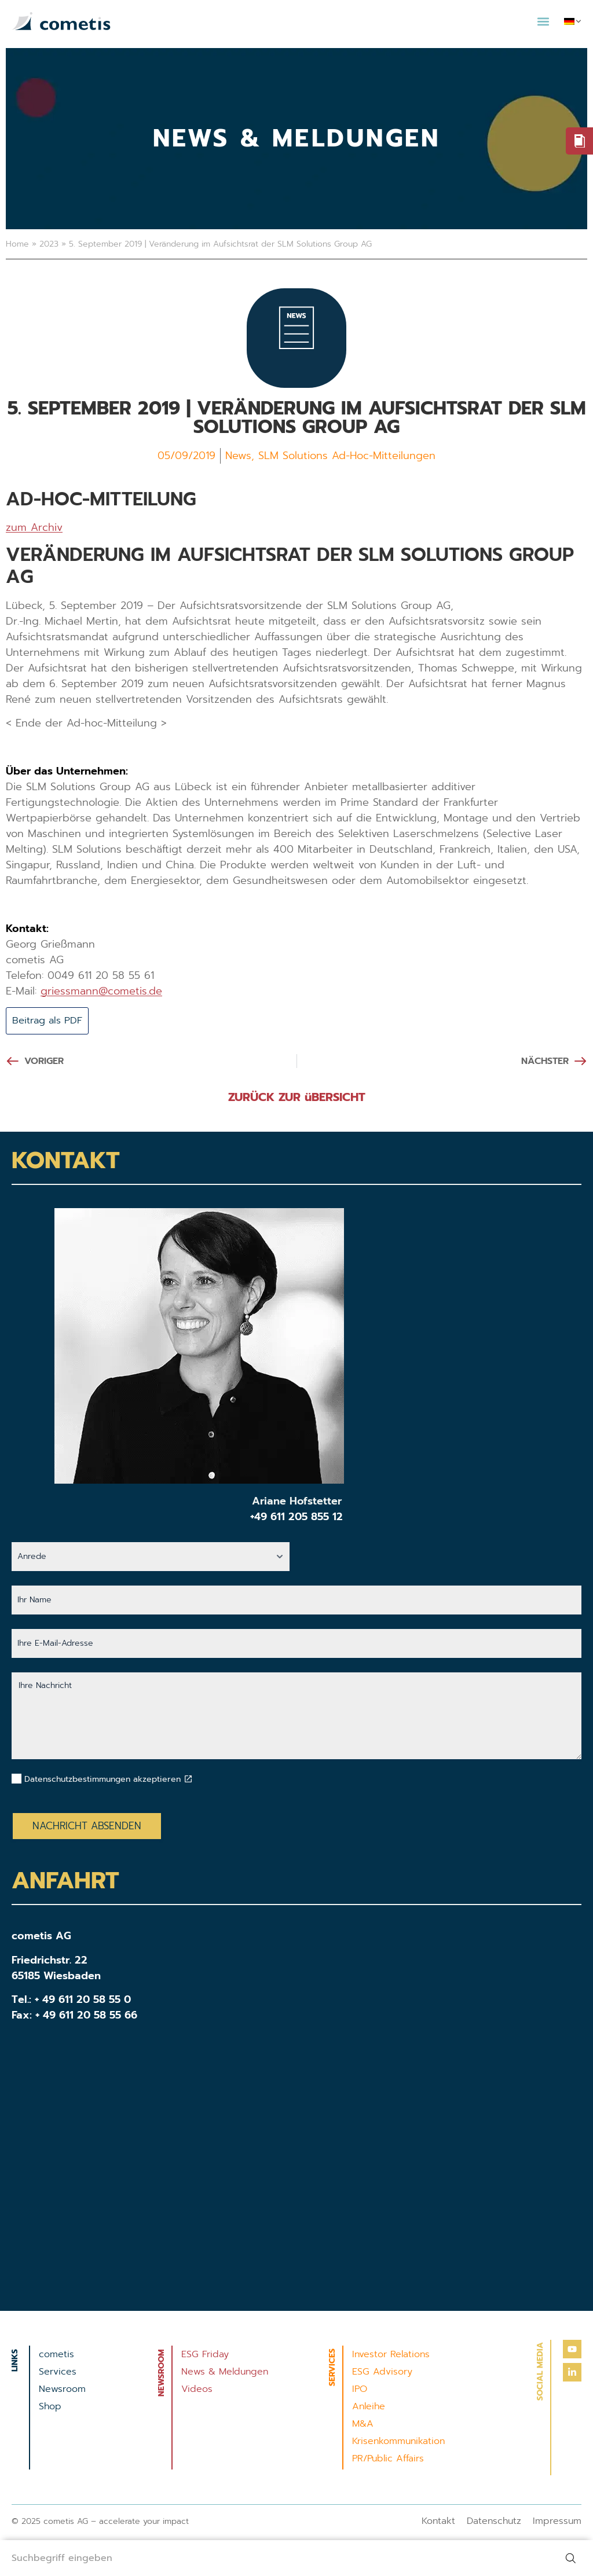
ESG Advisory (382, 2373)
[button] (542, 21)
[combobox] (274, 2555)
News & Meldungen (224, 2373)
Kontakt (438, 2522)
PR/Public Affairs (388, 2460)
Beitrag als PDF (50, 1021)
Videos (197, 2390)
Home (17, 244)
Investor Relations (391, 2355)
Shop (50, 2407)
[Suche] (570, 2555)
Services (57, 2373)
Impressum (557, 2522)
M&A (363, 2425)
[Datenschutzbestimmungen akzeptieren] (188, 1780)
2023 (48, 244)
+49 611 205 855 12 (296, 1518)
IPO (359, 2390)
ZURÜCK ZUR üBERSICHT (296, 1098)
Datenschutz (494, 2522)
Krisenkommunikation (398, 2442)
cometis (56, 2355)
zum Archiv (34, 527)
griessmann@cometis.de (101, 991)
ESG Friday (205, 2355)
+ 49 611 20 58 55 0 (83, 2000)
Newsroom (62, 2390)
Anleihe (368, 2407)
